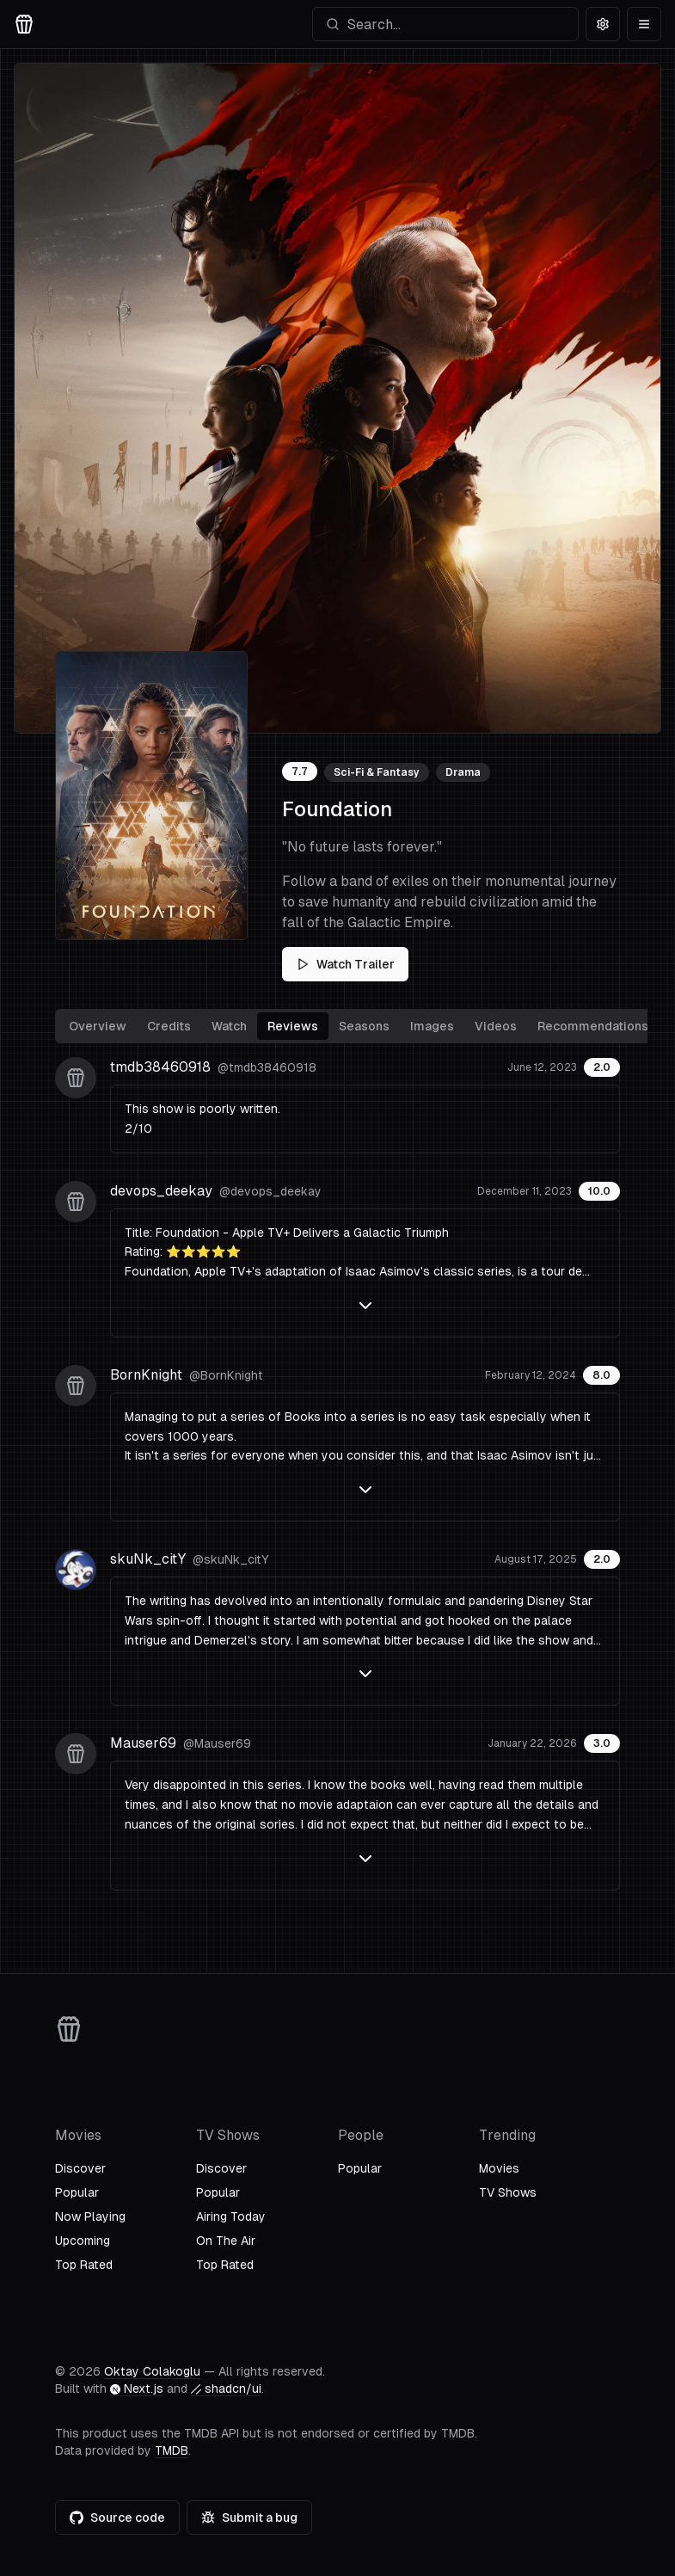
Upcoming (82, 2240)
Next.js (136, 2388)
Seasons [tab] (364, 1026)
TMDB (171, 2450)
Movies (499, 2168)
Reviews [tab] (292, 1026)
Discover (80, 2168)
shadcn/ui (226, 2388)
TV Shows (508, 2192)
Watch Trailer (345, 964)
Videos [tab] (496, 1026)
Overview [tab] (97, 1026)
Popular (77, 2192)
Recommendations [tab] (592, 1026)
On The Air (225, 2240)
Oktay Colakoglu (152, 2371)
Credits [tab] (169, 1026)
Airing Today (231, 2216)
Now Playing (90, 2216)
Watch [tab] (229, 1026)
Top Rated (84, 2265)
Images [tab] (432, 1026)
